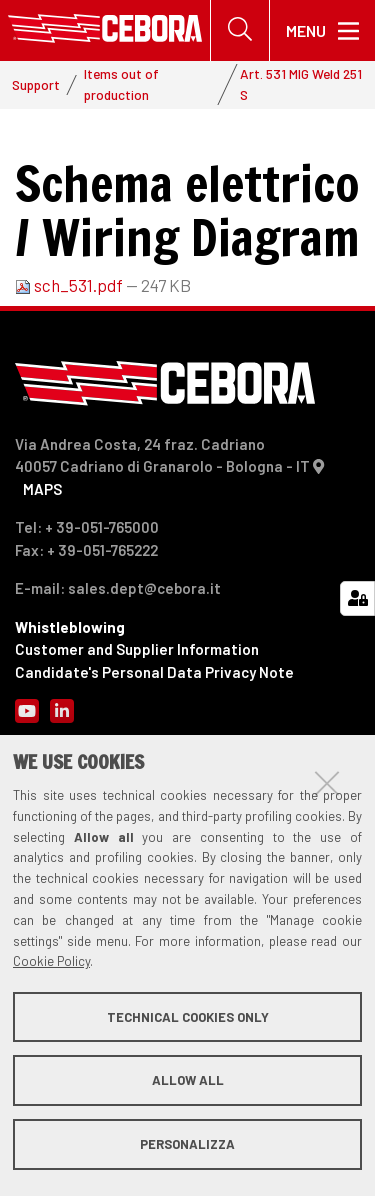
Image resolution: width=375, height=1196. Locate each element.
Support (36, 84)
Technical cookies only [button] (188, 1017)
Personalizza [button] (187, 1144)
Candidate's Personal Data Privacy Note (154, 672)
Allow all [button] (188, 1080)
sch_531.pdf (70, 285)
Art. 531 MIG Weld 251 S (301, 83)
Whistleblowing (70, 627)
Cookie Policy (51, 961)
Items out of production (121, 83)
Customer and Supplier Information (137, 649)
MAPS (42, 489)
